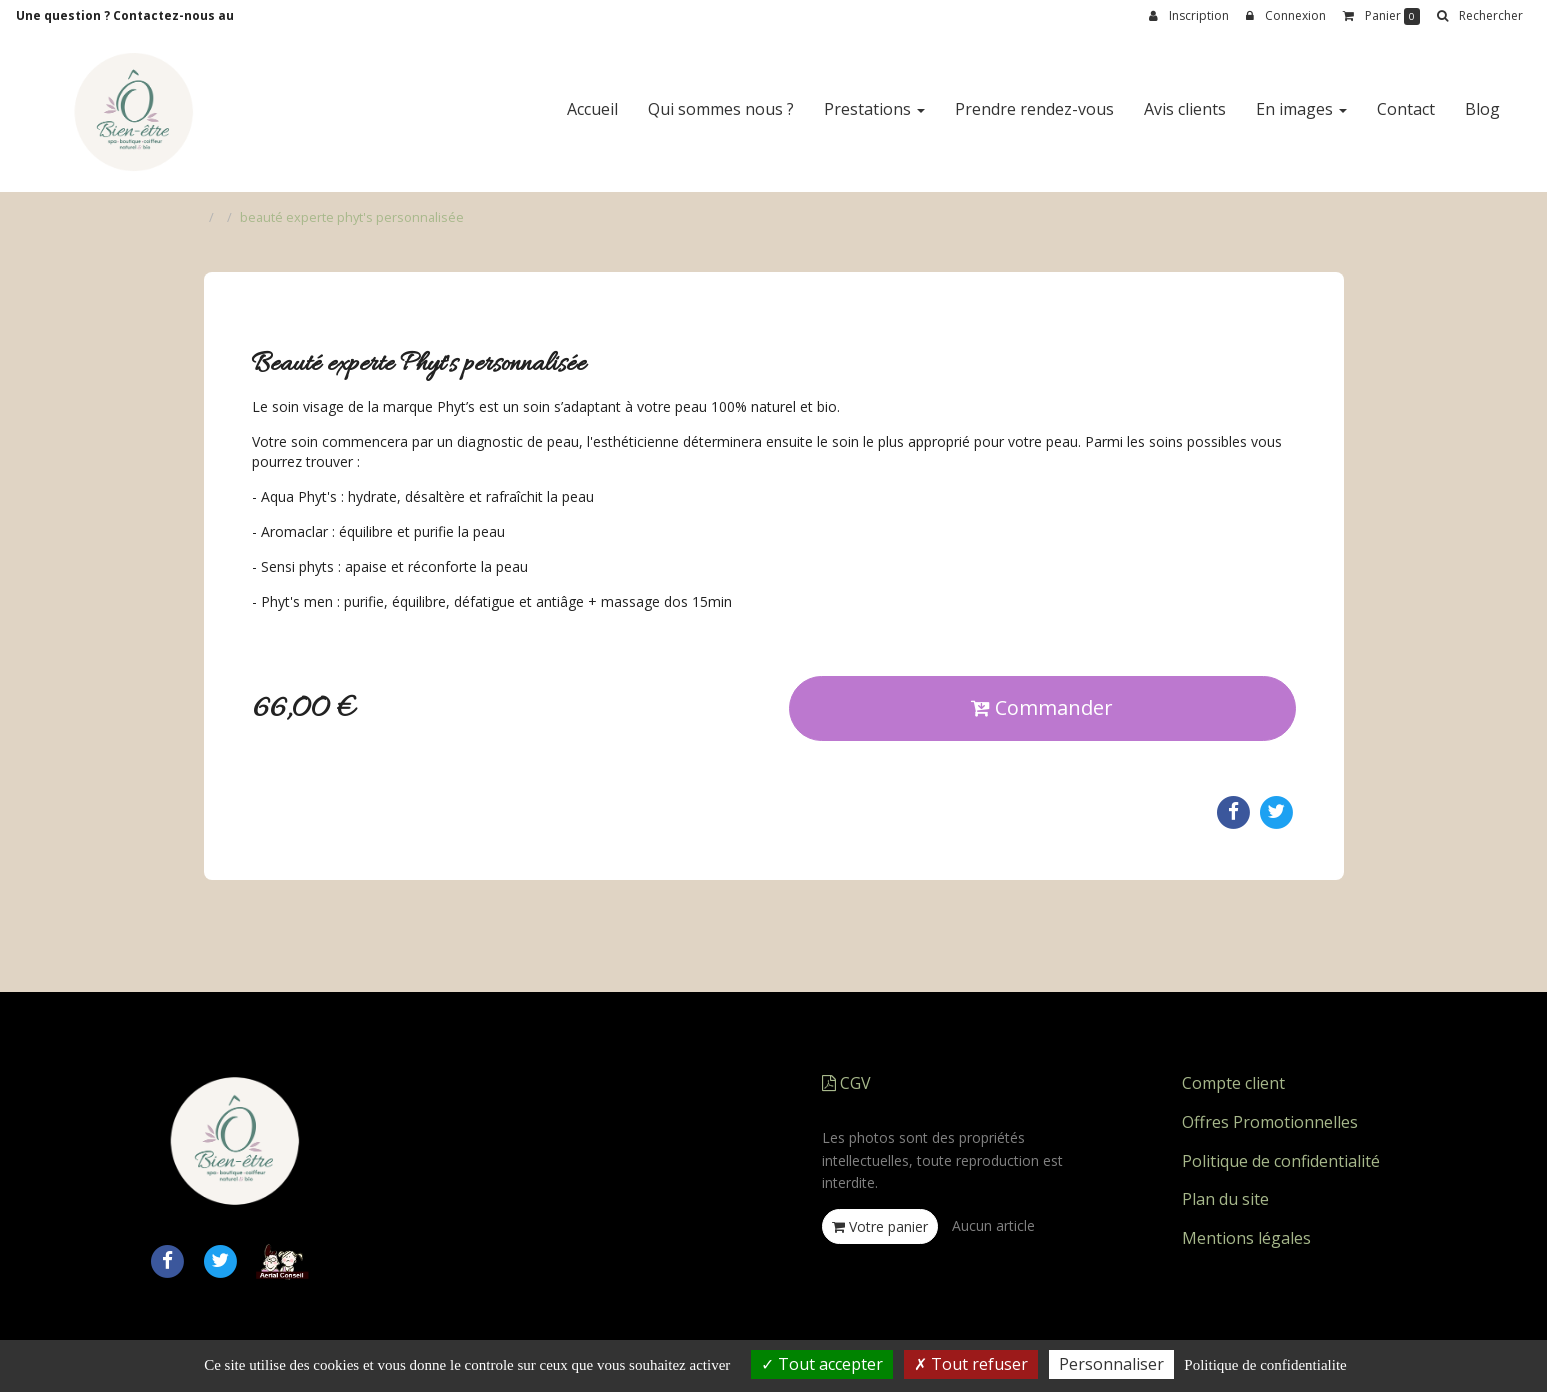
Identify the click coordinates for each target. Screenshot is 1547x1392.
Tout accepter (822, 1364)
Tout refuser (971, 1364)
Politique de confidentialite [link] (1265, 1365)
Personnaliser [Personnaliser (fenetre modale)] (1111, 1364)
